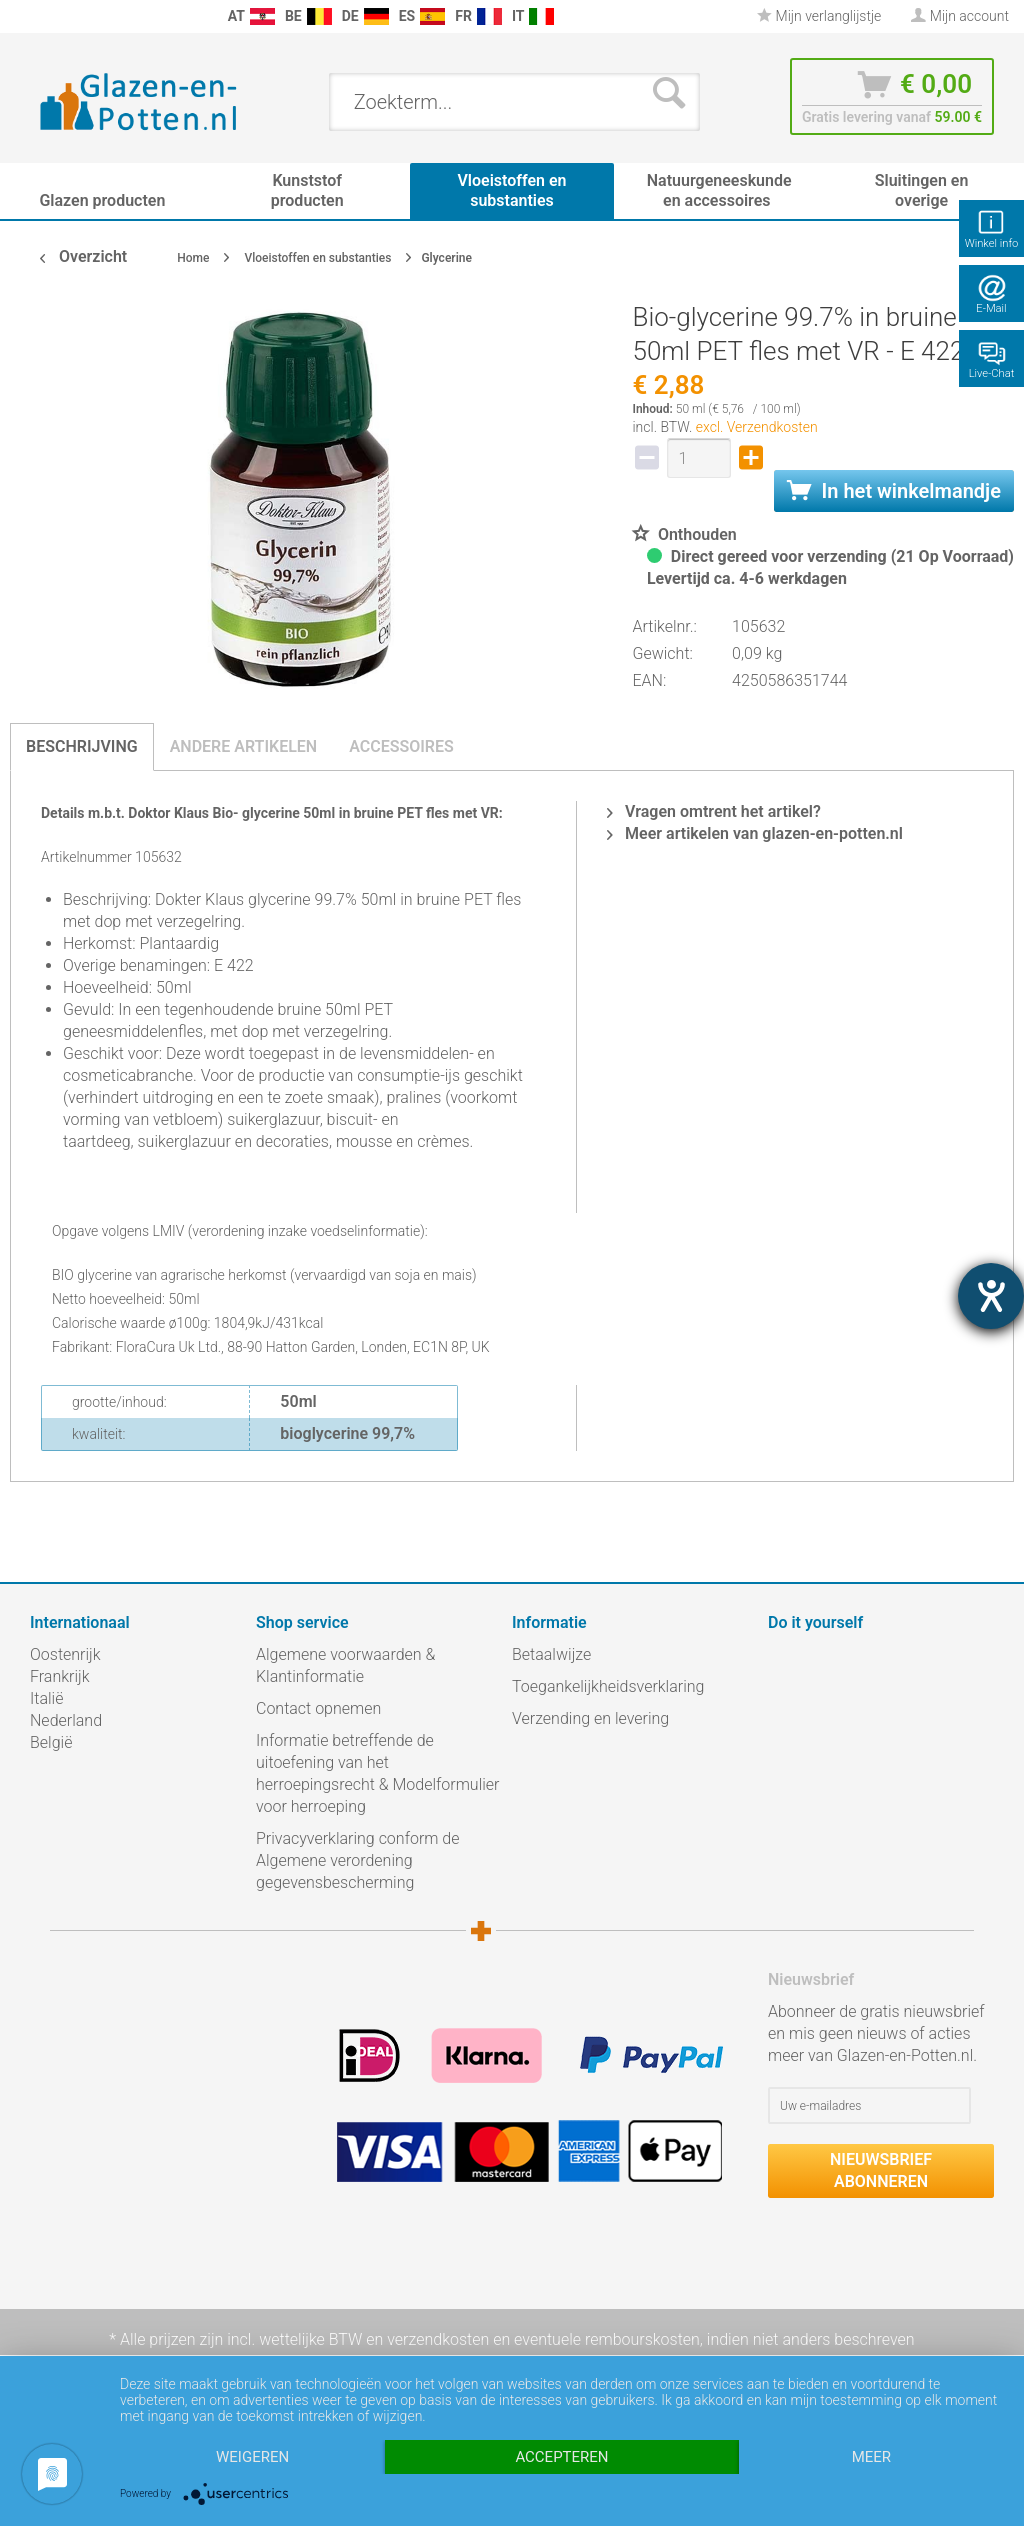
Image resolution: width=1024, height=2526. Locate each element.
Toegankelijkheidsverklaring (608, 1686)
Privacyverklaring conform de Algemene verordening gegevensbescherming (358, 1860)
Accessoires (401, 746)
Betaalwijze (551, 1654)
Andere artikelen (244, 746)
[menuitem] (20, 16)
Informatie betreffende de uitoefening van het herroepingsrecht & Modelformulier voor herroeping (377, 1773)
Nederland (66, 1720)
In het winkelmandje (894, 491)
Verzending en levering (590, 1718)
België (51, 1742)
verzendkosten (438, 2339)
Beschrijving (82, 746)
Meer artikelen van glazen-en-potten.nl (755, 833)
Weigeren (252, 2457)
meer (871, 2457)
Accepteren (561, 2457)
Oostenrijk (65, 1654)
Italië (46, 1698)
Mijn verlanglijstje (819, 16)
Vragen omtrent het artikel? (714, 811)
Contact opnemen (318, 1708)
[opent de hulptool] (991, 1296)
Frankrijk (60, 1676)
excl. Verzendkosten (757, 427)
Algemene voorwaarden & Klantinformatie (345, 1665)
